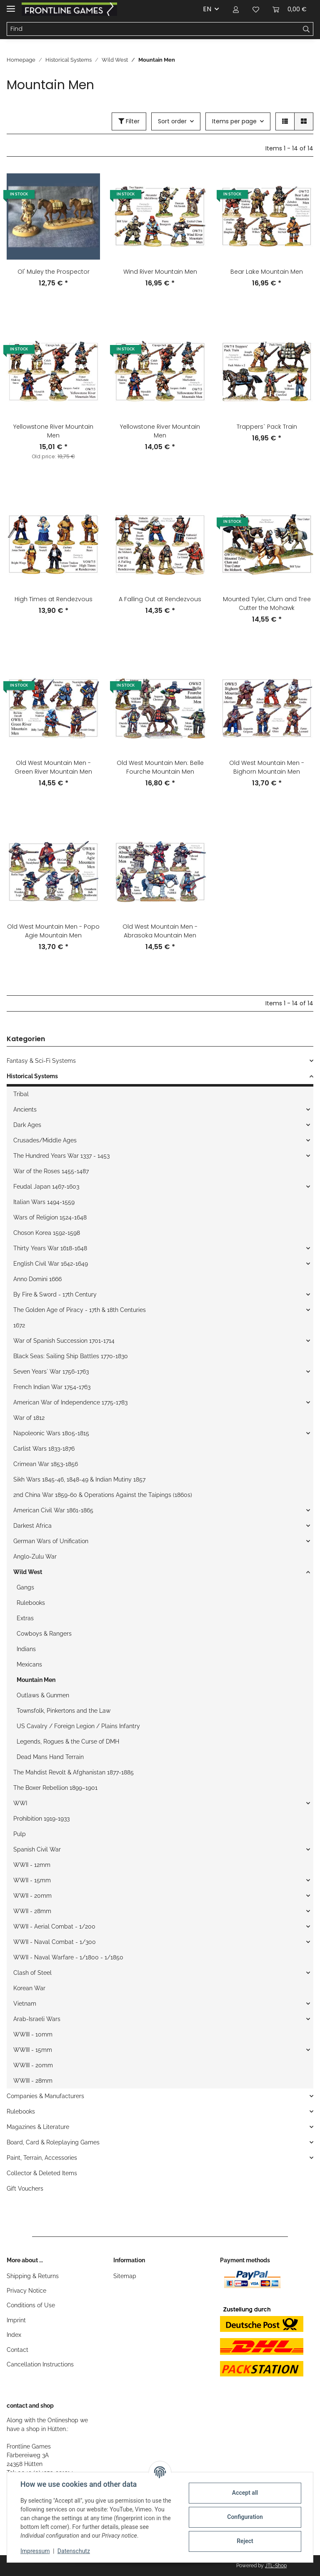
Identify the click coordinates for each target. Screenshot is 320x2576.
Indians (26, 1649)
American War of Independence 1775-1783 (70, 1402)
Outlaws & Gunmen (43, 1695)
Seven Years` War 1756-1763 (51, 1371)
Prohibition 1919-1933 (41, 1818)
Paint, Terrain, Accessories (42, 2157)
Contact (17, 2349)
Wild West (27, 1572)
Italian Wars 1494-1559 (44, 1202)
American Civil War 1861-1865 (53, 1510)
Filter (129, 121)
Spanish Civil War (37, 1849)
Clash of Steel (32, 1972)
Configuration (244, 2517)
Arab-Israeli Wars (36, 2019)
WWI (20, 1803)
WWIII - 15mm (32, 2049)
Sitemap (124, 2276)
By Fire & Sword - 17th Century (55, 1294)
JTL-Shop (276, 2566)
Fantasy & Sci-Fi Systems (41, 1060)
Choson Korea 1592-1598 (46, 1232)
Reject (245, 2541)
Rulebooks (31, 1602)
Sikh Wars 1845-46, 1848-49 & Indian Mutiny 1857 (79, 1479)
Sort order (172, 121)
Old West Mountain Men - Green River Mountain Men (53, 767)
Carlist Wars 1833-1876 (44, 1448)
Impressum (35, 2551)
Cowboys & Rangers (44, 1633)
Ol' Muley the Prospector (54, 271)
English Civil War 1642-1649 (50, 1263)
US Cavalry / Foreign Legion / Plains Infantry (78, 1726)
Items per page (234, 121)
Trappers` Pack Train (267, 426)
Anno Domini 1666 (37, 1279)
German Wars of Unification (50, 1541)
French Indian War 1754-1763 (51, 1387)
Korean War (29, 1988)
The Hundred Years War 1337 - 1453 (61, 1155)
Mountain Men (36, 1680)
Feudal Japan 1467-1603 (46, 1186)
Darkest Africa (32, 1525)
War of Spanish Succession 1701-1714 (64, 1340)
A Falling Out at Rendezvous (160, 599)
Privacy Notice (26, 2290)
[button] (236, 9)
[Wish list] (256, 9)
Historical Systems (32, 1076)
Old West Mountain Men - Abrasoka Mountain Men (160, 930)
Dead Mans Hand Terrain (50, 1757)
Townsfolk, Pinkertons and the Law (63, 1710)
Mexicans (29, 1664)
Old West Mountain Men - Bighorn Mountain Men (266, 767)
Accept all (245, 2492)
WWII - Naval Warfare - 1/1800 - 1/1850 (68, 1957)
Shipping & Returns (33, 2276)
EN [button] (207, 9)
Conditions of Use (31, 2305)
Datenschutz (74, 2551)
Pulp (19, 1834)
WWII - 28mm (32, 1911)
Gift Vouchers (25, 2188)
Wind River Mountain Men (160, 271)
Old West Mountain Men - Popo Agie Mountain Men (53, 930)
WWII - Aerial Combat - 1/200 (54, 1926)
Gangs (25, 1587)
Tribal (21, 1094)
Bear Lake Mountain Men (266, 271)
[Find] (153, 29)
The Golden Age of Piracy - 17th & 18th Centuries (79, 1310)
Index (14, 2334)
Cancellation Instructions (40, 2364)
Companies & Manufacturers (45, 2096)
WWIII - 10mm (32, 2034)
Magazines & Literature (38, 2127)
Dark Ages (27, 1125)
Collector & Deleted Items (42, 2173)
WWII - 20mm (32, 1895)
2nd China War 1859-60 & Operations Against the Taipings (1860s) (102, 1495)
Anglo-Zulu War (35, 1556)
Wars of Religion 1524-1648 (50, 1217)
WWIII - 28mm (32, 2080)
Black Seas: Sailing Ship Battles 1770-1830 (70, 1356)
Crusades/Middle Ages (45, 1140)
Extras (25, 1618)
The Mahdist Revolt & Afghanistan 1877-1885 (73, 1772)
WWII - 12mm (31, 1864)
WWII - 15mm (32, 1880)
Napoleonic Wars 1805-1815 (51, 1433)
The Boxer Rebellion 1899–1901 (55, 1787)
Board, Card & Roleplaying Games (53, 2142)
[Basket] (289, 9)
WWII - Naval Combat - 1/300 (54, 1942)
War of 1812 (29, 1417)
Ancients (25, 1109)
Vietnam (24, 2003)
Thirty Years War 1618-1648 (50, 1248)
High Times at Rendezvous (53, 599)
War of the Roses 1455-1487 (51, 1171)
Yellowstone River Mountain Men (53, 431)
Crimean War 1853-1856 (45, 1464)
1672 (19, 1325)
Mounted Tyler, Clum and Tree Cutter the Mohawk (267, 603)
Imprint (16, 2320)
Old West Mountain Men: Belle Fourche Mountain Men (160, 767)
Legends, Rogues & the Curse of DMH (68, 1741)
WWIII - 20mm (33, 2065)
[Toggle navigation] (11, 5)
